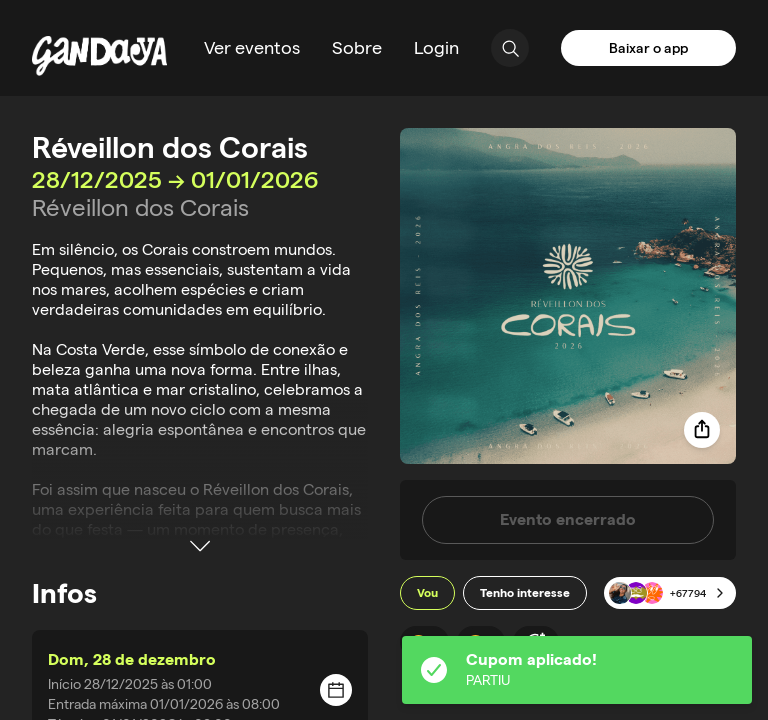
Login (436, 47)
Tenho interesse (525, 592)
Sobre (357, 47)
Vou (427, 592)
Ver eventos (252, 47)
